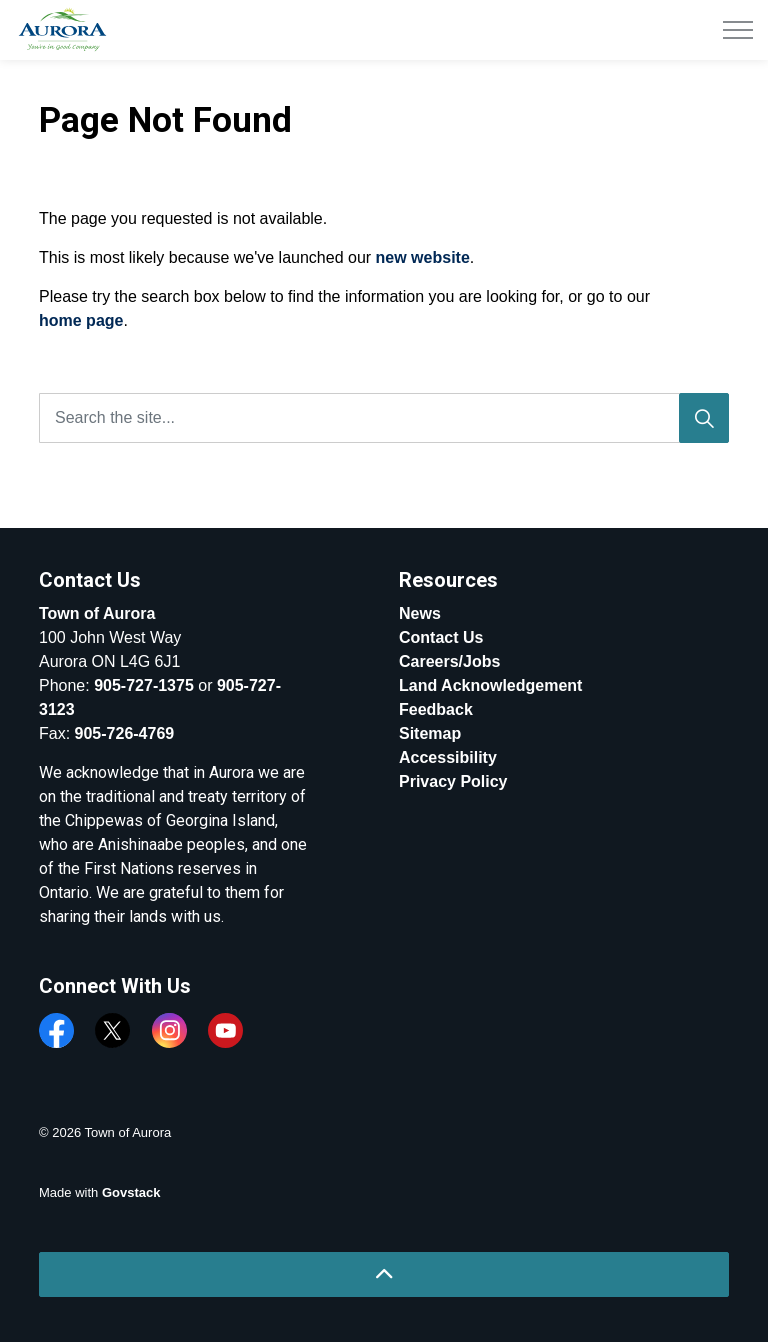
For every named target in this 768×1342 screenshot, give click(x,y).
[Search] (704, 418)
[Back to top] (384, 1274)
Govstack (131, 1192)
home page (81, 320)
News (420, 613)
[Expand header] (738, 30)
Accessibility (448, 757)
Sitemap (430, 733)
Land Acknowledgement (490, 685)
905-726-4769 (125, 733)
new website (423, 257)
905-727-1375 (144, 685)
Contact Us (441, 637)
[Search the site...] (384, 418)
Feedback (436, 709)
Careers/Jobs (449, 661)
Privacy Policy (453, 781)
